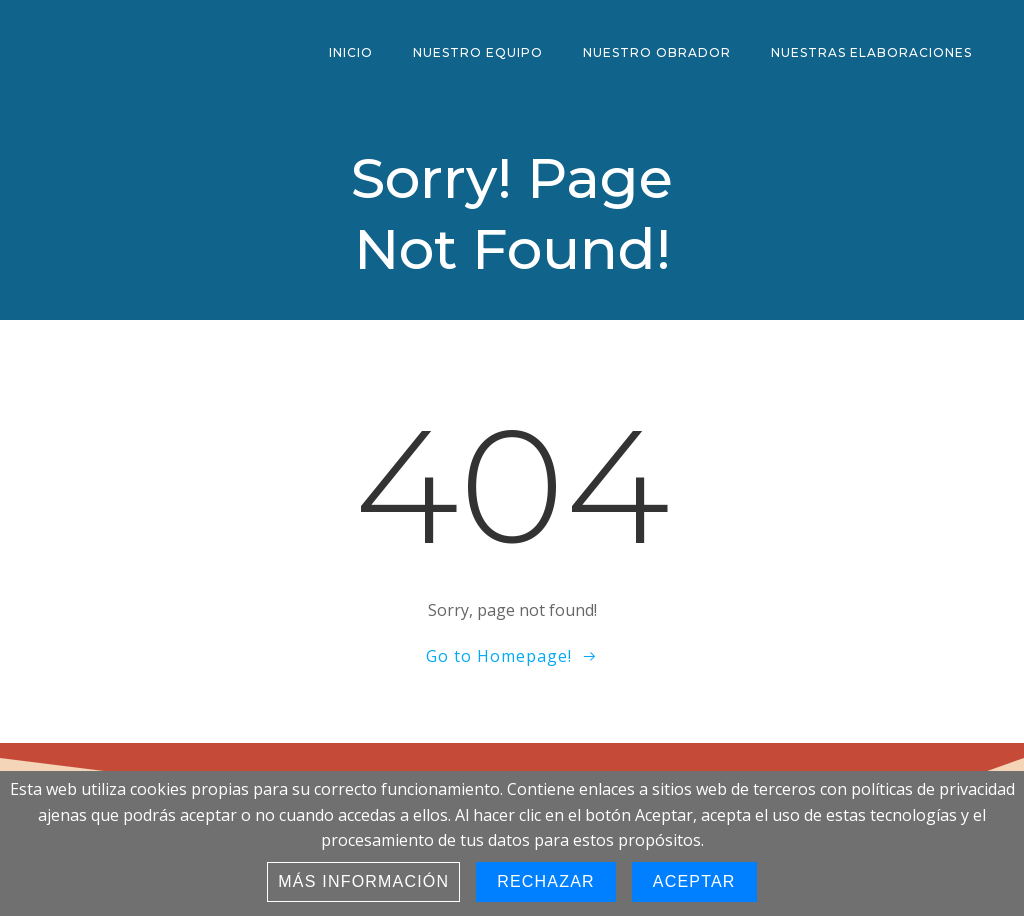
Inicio (351, 52)
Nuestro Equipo (478, 52)
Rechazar (546, 881)
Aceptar (694, 881)
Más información (363, 881)
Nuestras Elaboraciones (871, 52)
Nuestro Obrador (657, 52)
